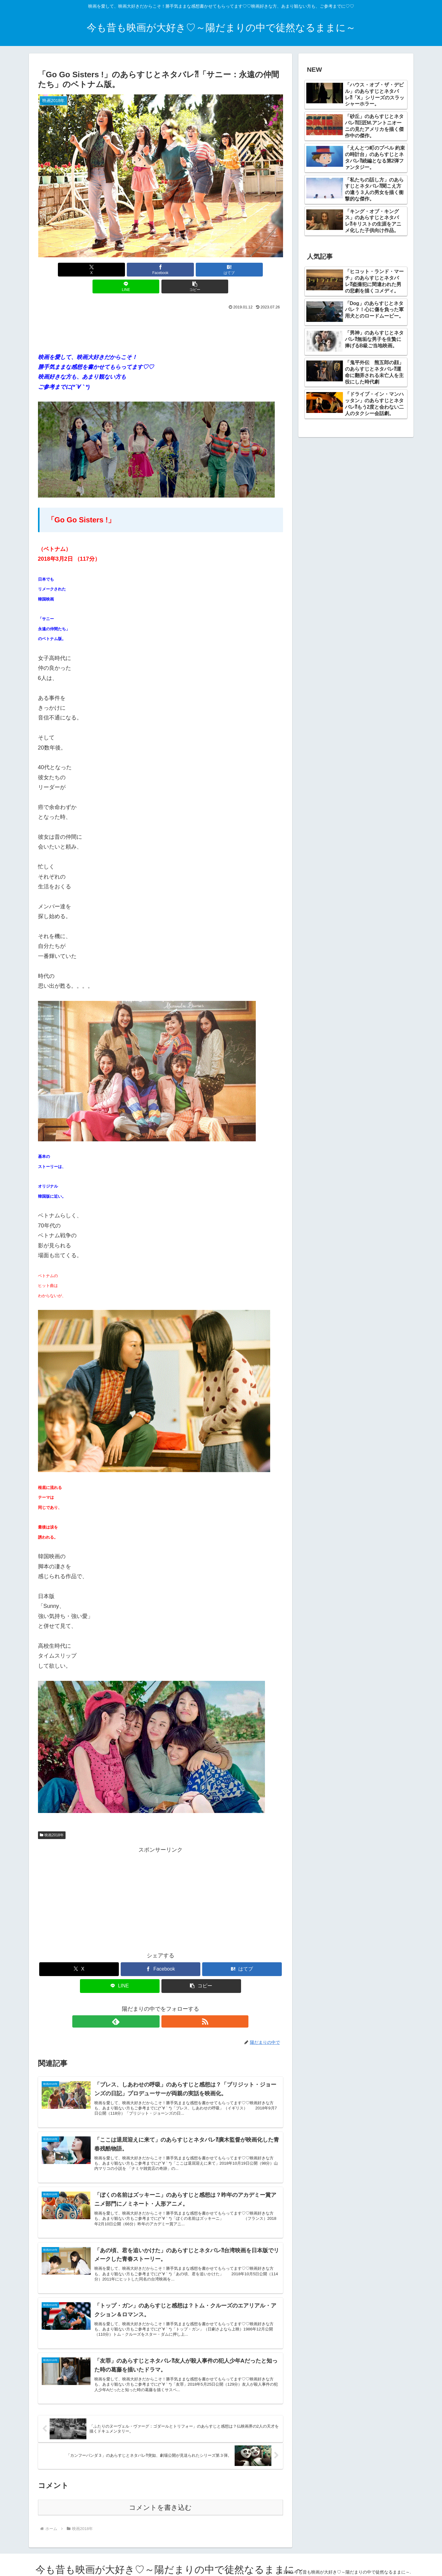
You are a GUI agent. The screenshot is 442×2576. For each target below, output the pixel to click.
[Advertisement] (160, 311)
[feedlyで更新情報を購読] (153, 2004)
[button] (242, 270)
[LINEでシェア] (201, 270)
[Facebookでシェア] (119, 270)
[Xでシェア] (78, 270)
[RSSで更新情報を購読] (167, 2004)
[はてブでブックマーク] (160, 270)
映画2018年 (52, 1818)
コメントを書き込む (160, 2502)
